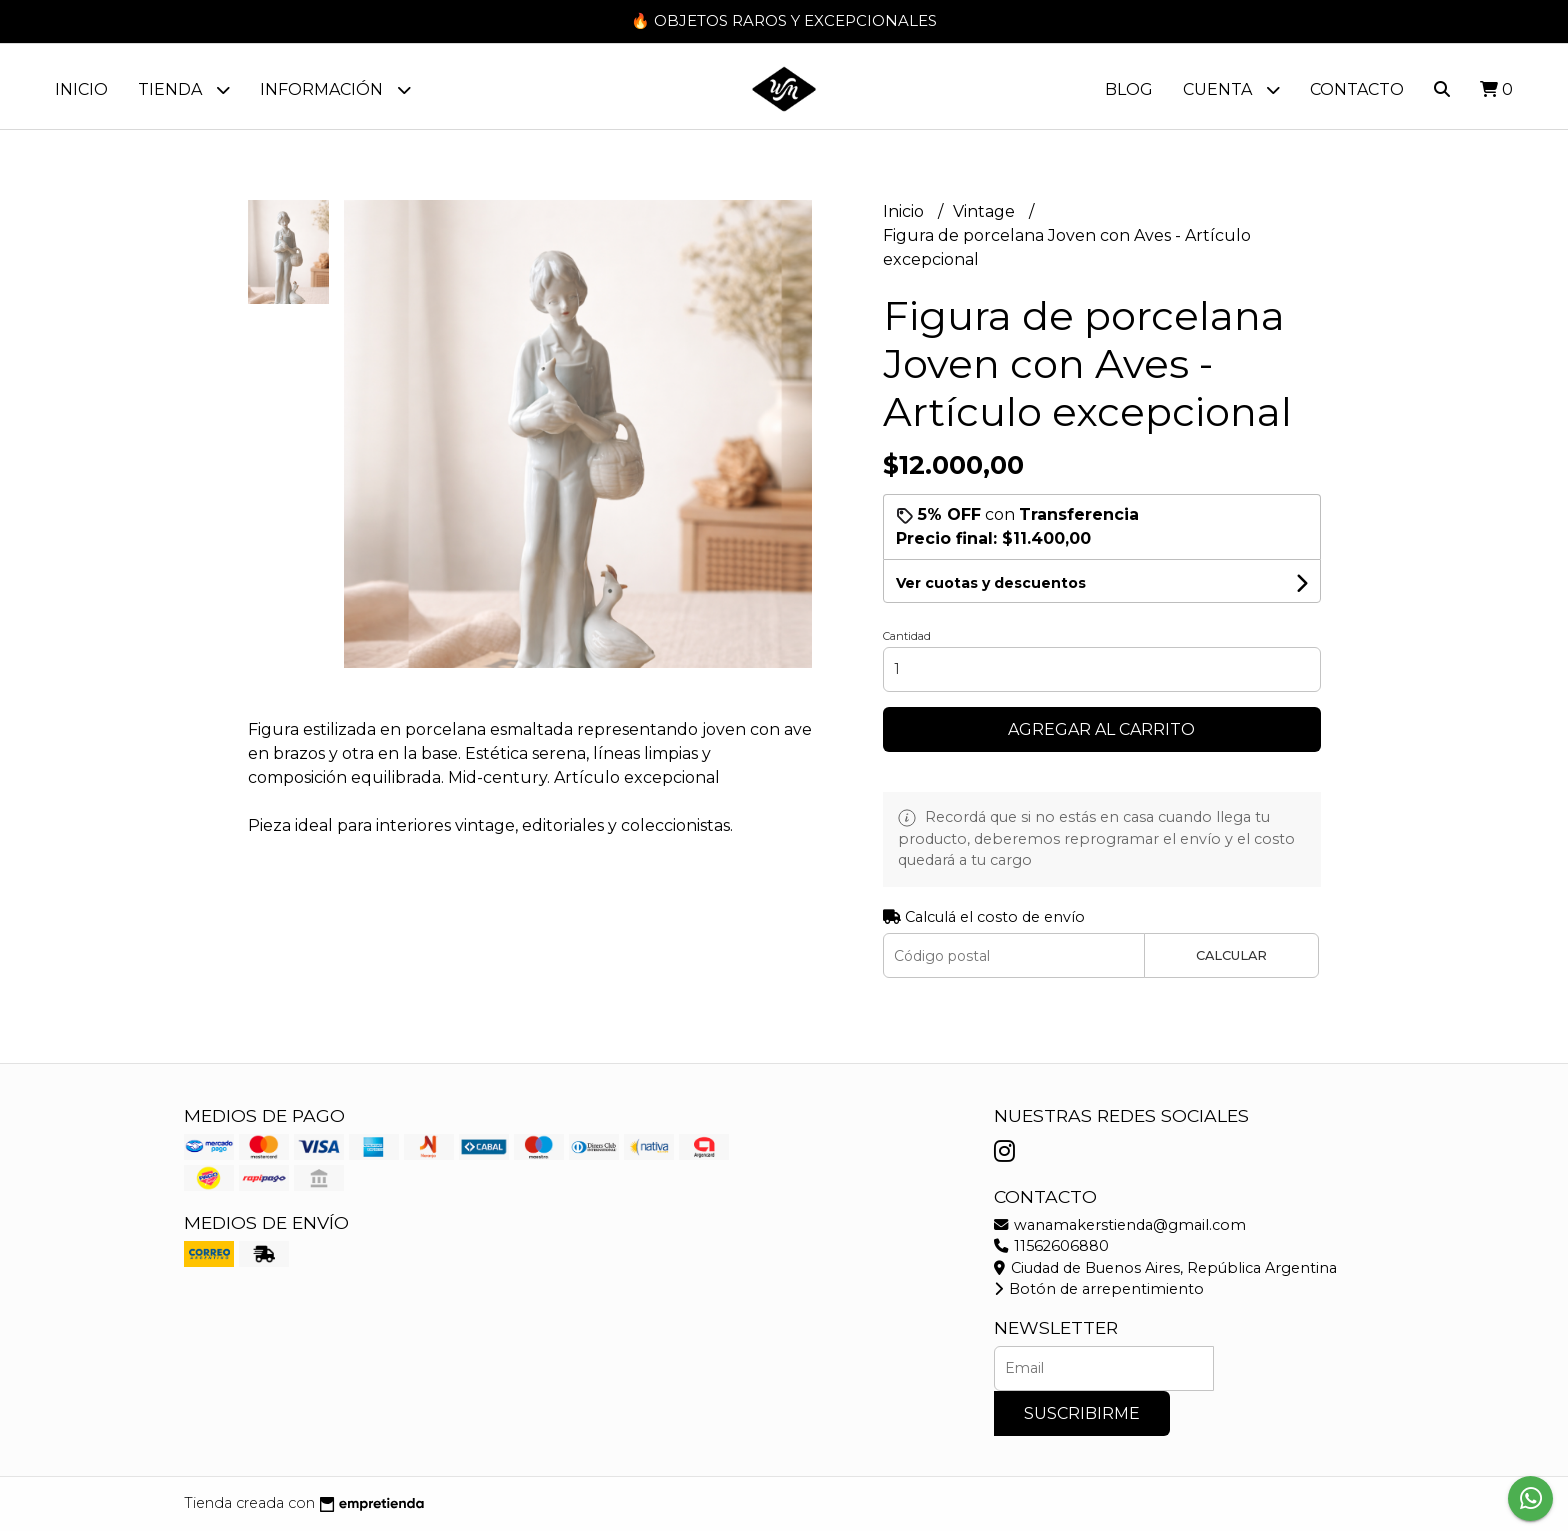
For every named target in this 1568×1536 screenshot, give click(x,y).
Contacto (1357, 89)
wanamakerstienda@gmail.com (1120, 1230)
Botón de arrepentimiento (1099, 1294)
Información (335, 89)
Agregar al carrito (1101, 734)
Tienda (184, 89)
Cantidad (907, 641)
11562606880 (1051, 1251)
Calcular (1231, 960)
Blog (1129, 89)
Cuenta (1231, 89)
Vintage (986, 216)
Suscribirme (1082, 1418)
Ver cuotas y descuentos (991, 588)
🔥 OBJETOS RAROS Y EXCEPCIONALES (784, 20)
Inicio (81, 89)
